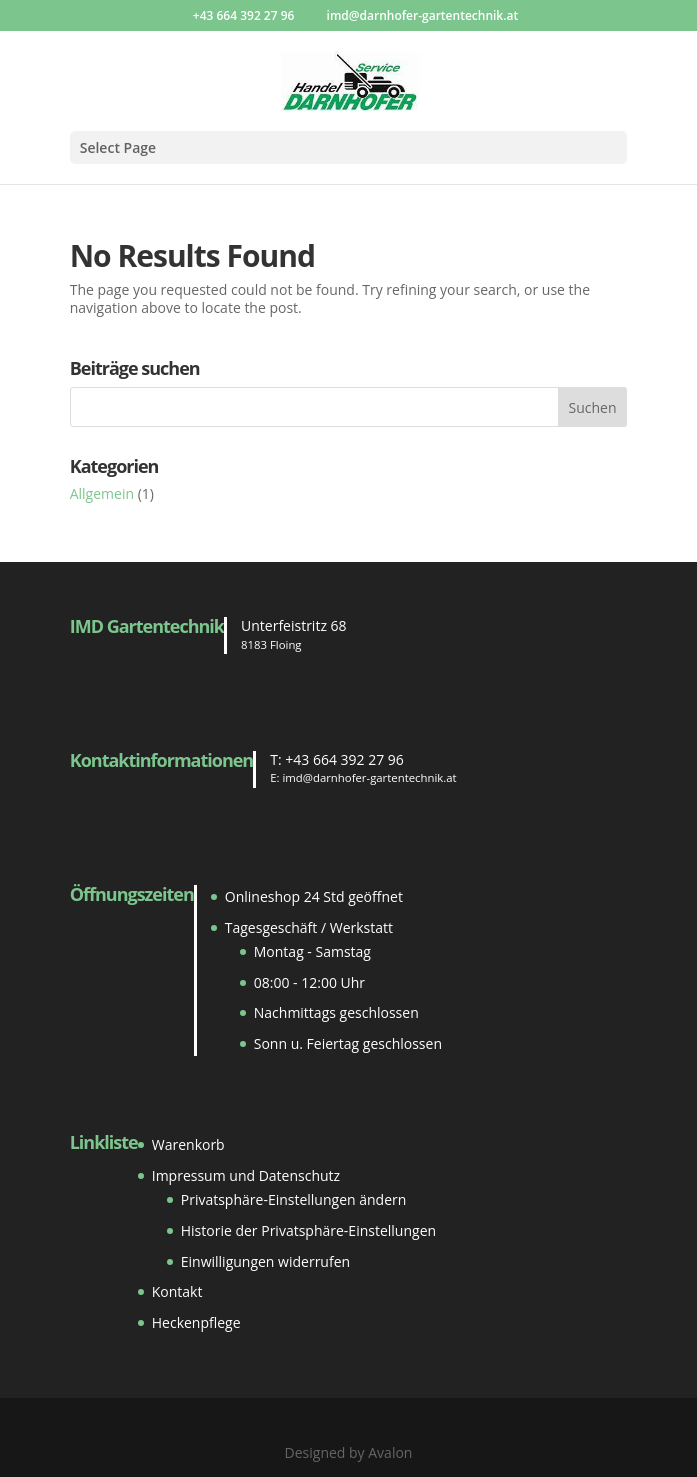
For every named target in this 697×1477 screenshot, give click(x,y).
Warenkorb (188, 1144)
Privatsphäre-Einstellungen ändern (294, 1199)
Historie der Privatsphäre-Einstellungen (308, 1230)
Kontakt (177, 1291)
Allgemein (102, 493)
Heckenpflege (196, 1322)
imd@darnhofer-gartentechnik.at (369, 777)
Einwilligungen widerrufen (265, 1261)
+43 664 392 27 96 (344, 759)
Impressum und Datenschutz (246, 1175)
